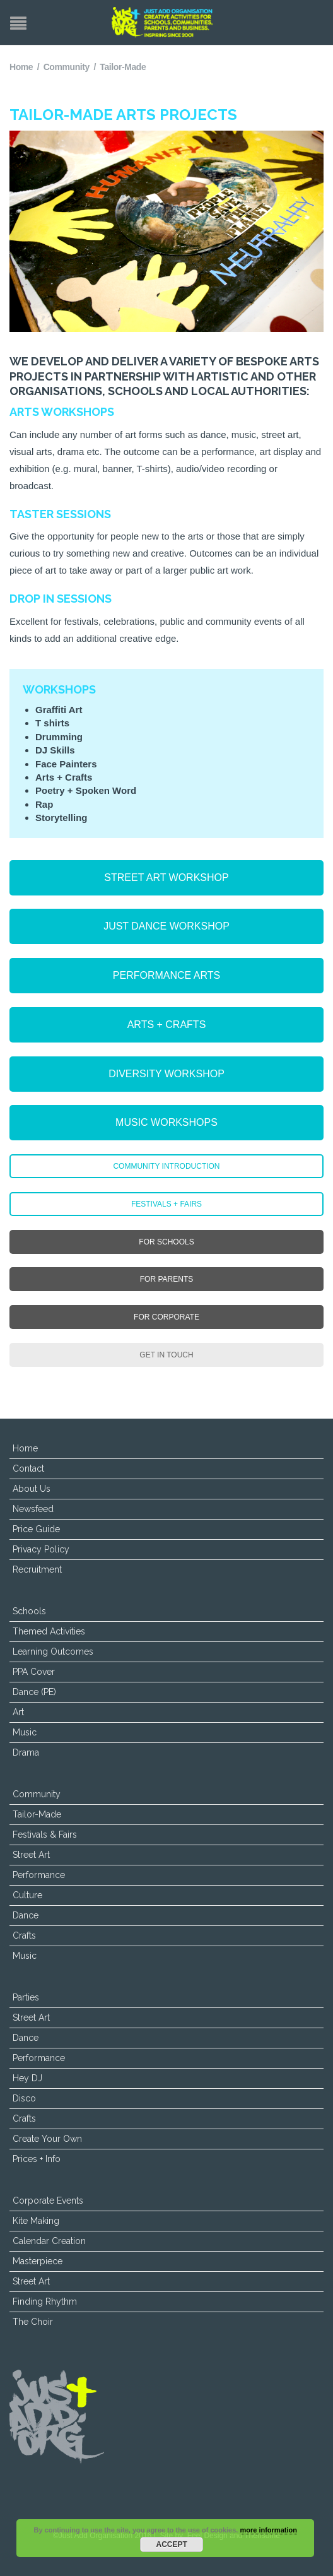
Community (67, 67)
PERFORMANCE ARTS (166, 975)
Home (21, 67)
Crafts (24, 1935)
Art (18, 1712)
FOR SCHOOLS (166, 1242)
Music (25, 1732)
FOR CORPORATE (166, 1317)
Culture (27, 1895)
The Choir (33, 2322)
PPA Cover (34, 1672)
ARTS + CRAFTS (166, 1024)
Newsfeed (33, 1509)
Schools (29, 1611)
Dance (25, 1915)
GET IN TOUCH (166, 1354)
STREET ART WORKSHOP (166, 877)
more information (268, 2530)
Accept (171, 2544)
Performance (39, 1875)
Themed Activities (49, 1631)
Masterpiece (37, 2261)
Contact (28, 1468)
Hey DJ (27, 2078)
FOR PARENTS (166, 1279)
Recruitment (37, 1569)
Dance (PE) (34, 1692)
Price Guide (36, 1529)
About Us (31, 1489)
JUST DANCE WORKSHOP (166, 926)
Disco (24, 2098)
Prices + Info (37, 2159)
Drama (26, 1752)
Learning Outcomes (53, 1651)
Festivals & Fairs (45, 1834)
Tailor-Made (37, 1814)
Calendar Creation (49, 2241)
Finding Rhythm (45, 2301)
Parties (26, 1997)
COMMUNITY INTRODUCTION (166, 1166)
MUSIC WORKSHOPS (166, 1122)
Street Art (31, 1855)
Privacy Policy (41, 1549)
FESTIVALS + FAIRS (166, 1204)
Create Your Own (47, 2139)
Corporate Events (48, 2200)
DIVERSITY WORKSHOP (166, 1073)
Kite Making (36, 2221)
